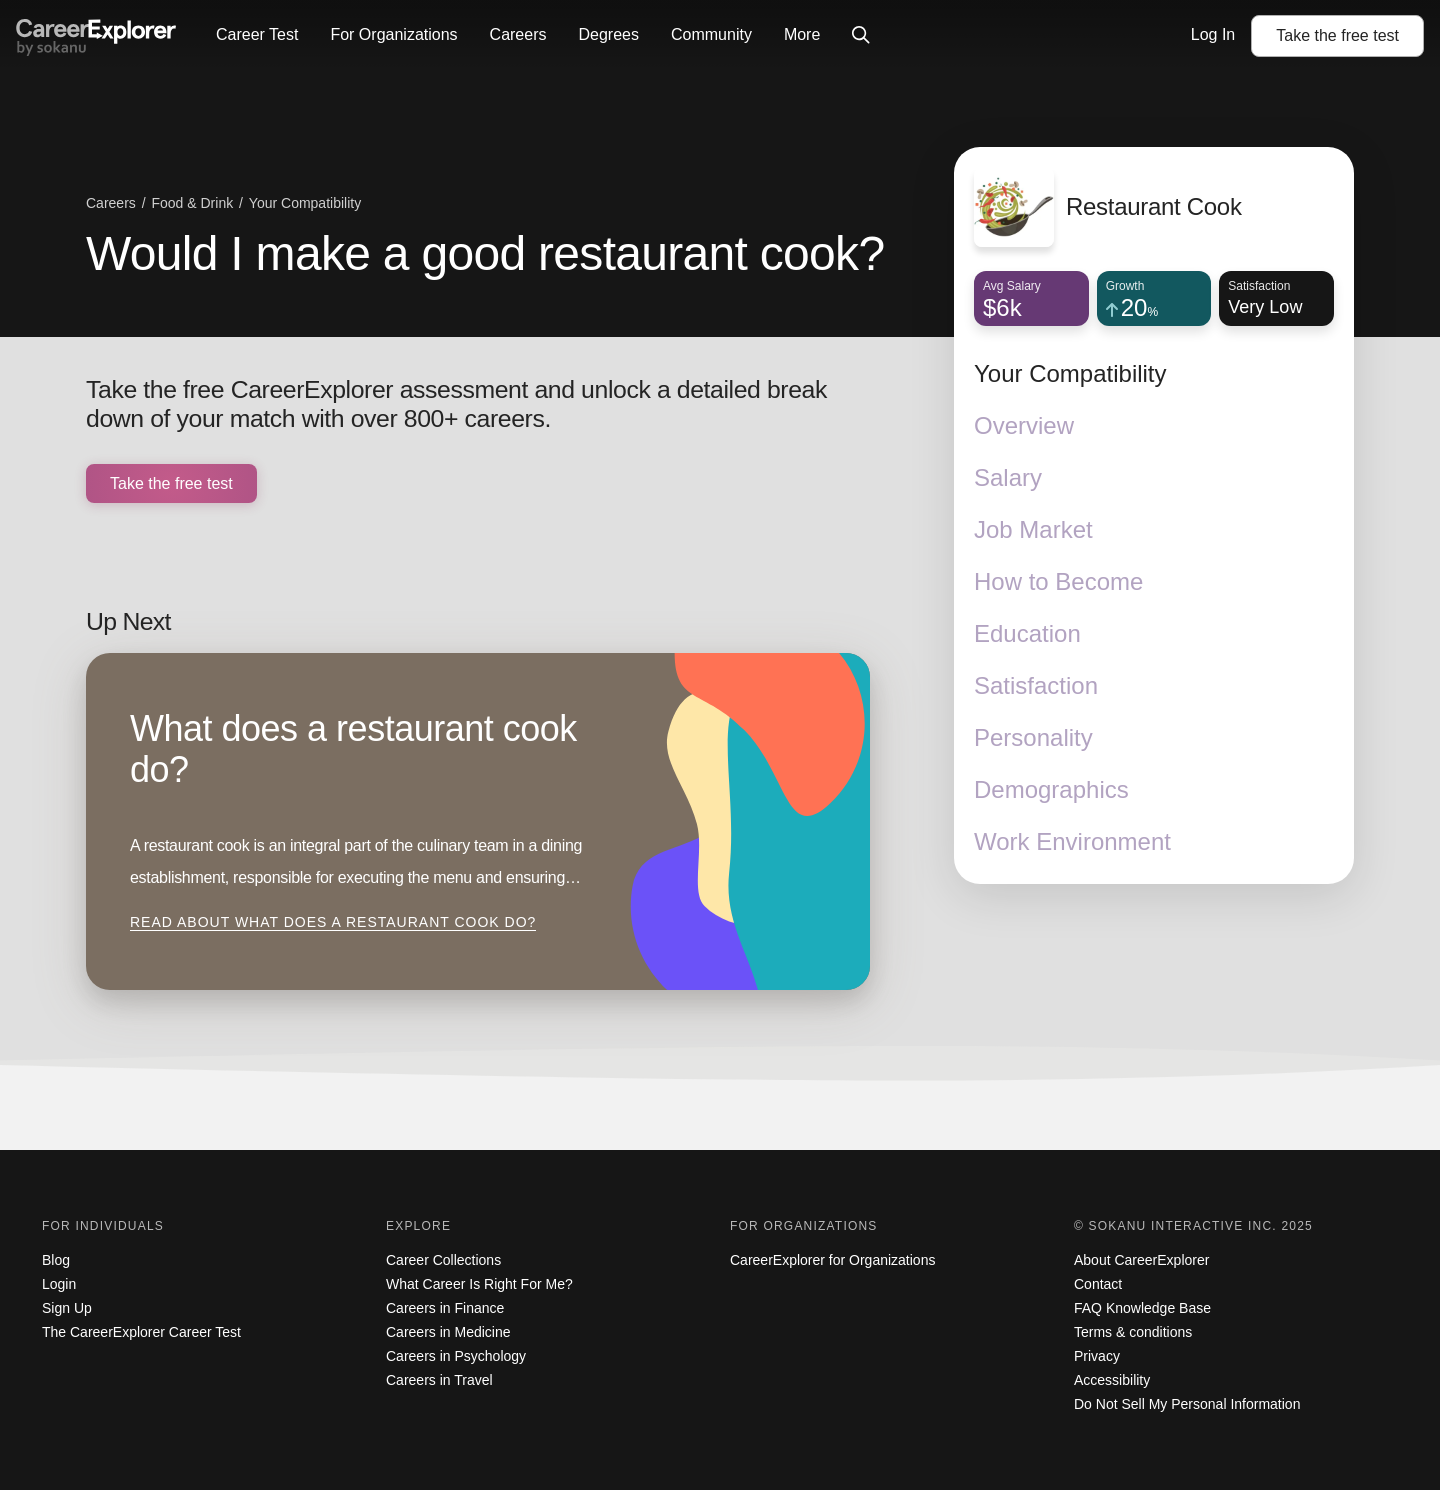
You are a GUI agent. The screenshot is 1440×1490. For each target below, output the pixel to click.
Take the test (1337, 35)
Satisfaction (1036, 685)
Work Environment (1072, 841)
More (802, 34)
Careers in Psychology (456, 1356)
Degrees (608, 34)
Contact (1098, 1284)
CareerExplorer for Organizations (832, 1260)
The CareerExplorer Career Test (141, 1332)
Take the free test (171, 483)
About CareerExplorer (1141, 1260)
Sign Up (67, 1308)
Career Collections (443, 1260)
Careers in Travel (439, 1380)
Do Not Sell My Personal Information (1187, 1404)
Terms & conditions (1133, 1332)
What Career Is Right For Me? (479, 1284)
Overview (1024, 425)
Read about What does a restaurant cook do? (333, 922)
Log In (1213, 34)
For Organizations (393, 34)
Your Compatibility (1070, 373)
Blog (56, 1260)
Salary (1008, 477)
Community (711, 34)
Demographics (1051, 789)
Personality (1033, 737)
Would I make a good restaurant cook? (485, 253)
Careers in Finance (445, 1308)
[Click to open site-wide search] (861, 36)
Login (59, 1284)
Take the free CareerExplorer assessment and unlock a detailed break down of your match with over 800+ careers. (456, 404)
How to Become (1058, 581)
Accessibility (1112, 1380)
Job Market (1033, 529)
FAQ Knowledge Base (1142, 1308)
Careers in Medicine (448, 1332)
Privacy (1097, 1356)
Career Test (257, 34)
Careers (518, 34)
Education (1027, 633)
